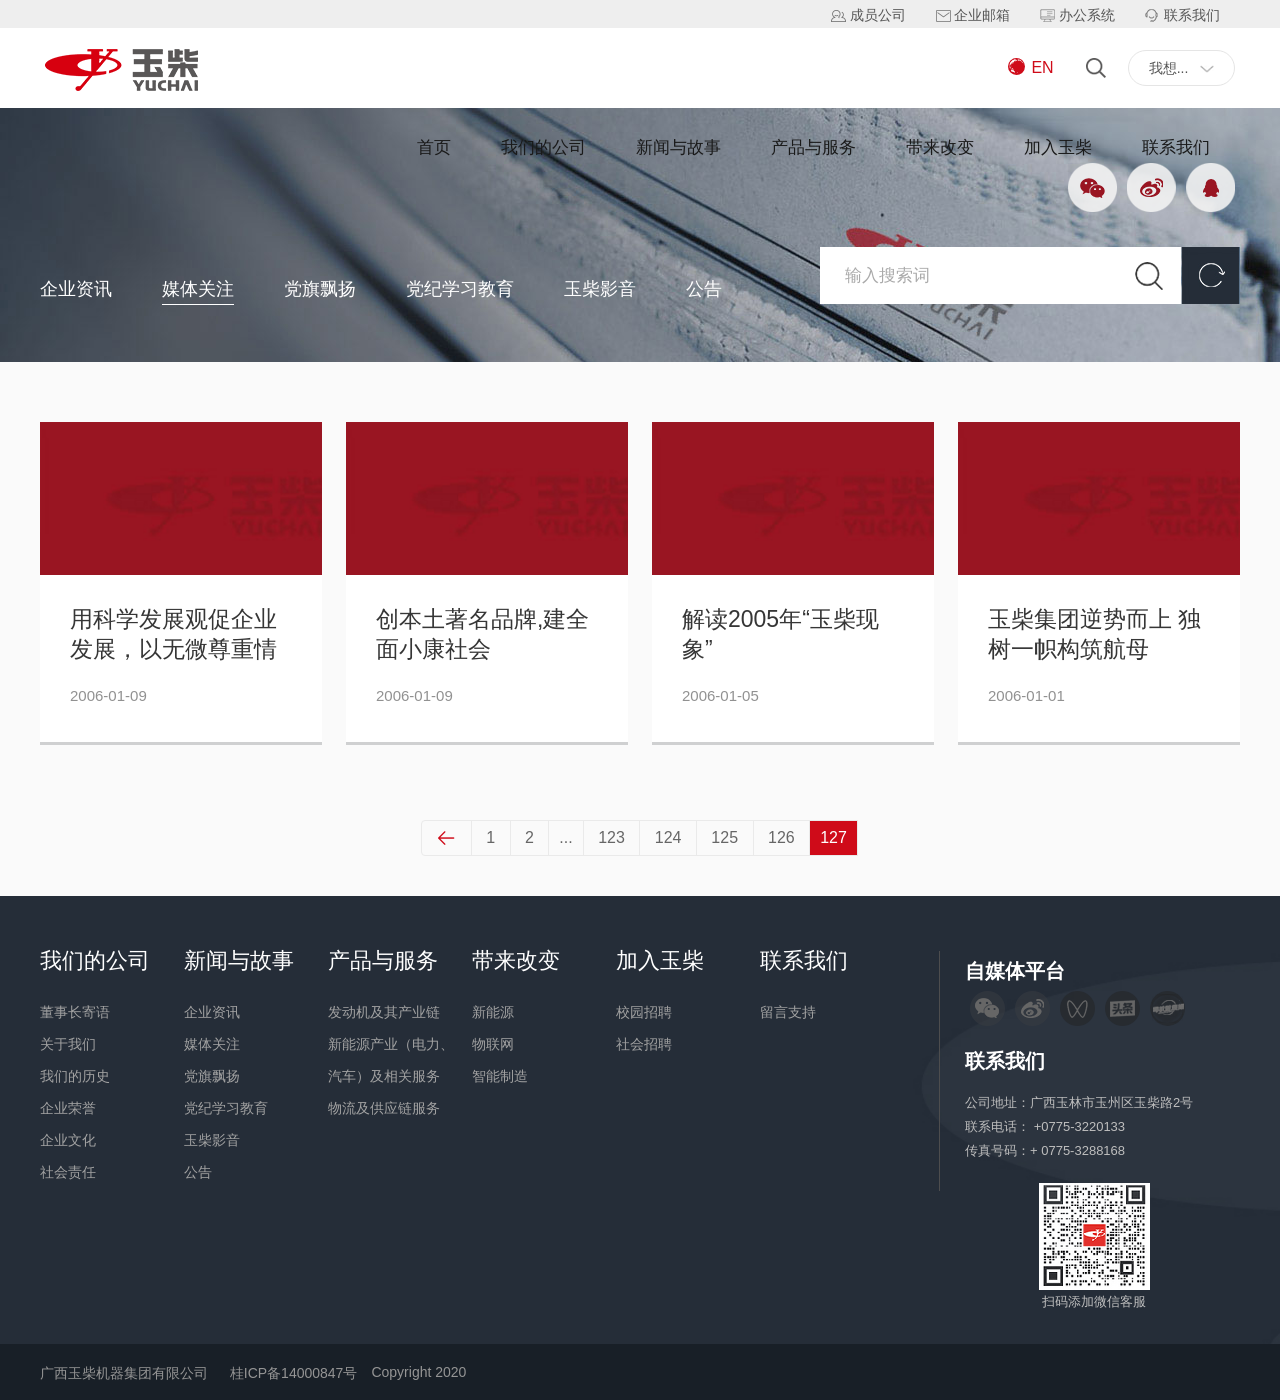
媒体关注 (198, 289)
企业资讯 (76, 289)
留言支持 (788, 1012)
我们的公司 (543, 147)
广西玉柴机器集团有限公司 (124, 1373)
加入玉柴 (1058, 147)
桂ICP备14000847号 (294, 1373)
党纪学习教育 (460, 289)
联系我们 (1176, 147)
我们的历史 (75, 1076)
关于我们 (68, 1044)
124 (668, 837)
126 (781, 837)
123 (612, 837)
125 (725, 837)
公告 (704, 289)
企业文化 (68, 1140)
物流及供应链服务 (384, 1108)
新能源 (493, 1012)
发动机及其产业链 (384, 1012)
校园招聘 (644, 1012)
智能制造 (500, 1076)
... (565, 837)
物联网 (493, 1044)
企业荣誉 (68, 1108)
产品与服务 (813, 147)
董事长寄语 (75, 1012)
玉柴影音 (600, 289)
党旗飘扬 (320, 289)
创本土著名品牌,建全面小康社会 (482, 635)
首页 (434, 147)
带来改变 (940, 147)
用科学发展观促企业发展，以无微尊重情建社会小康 (173, 636)
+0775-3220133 (1081, 1126)
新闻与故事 (678, 147)
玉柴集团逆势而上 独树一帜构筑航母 (1094, 635)
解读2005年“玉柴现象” (780, 635)
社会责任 (68, 1172)
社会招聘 (644, 1044)
